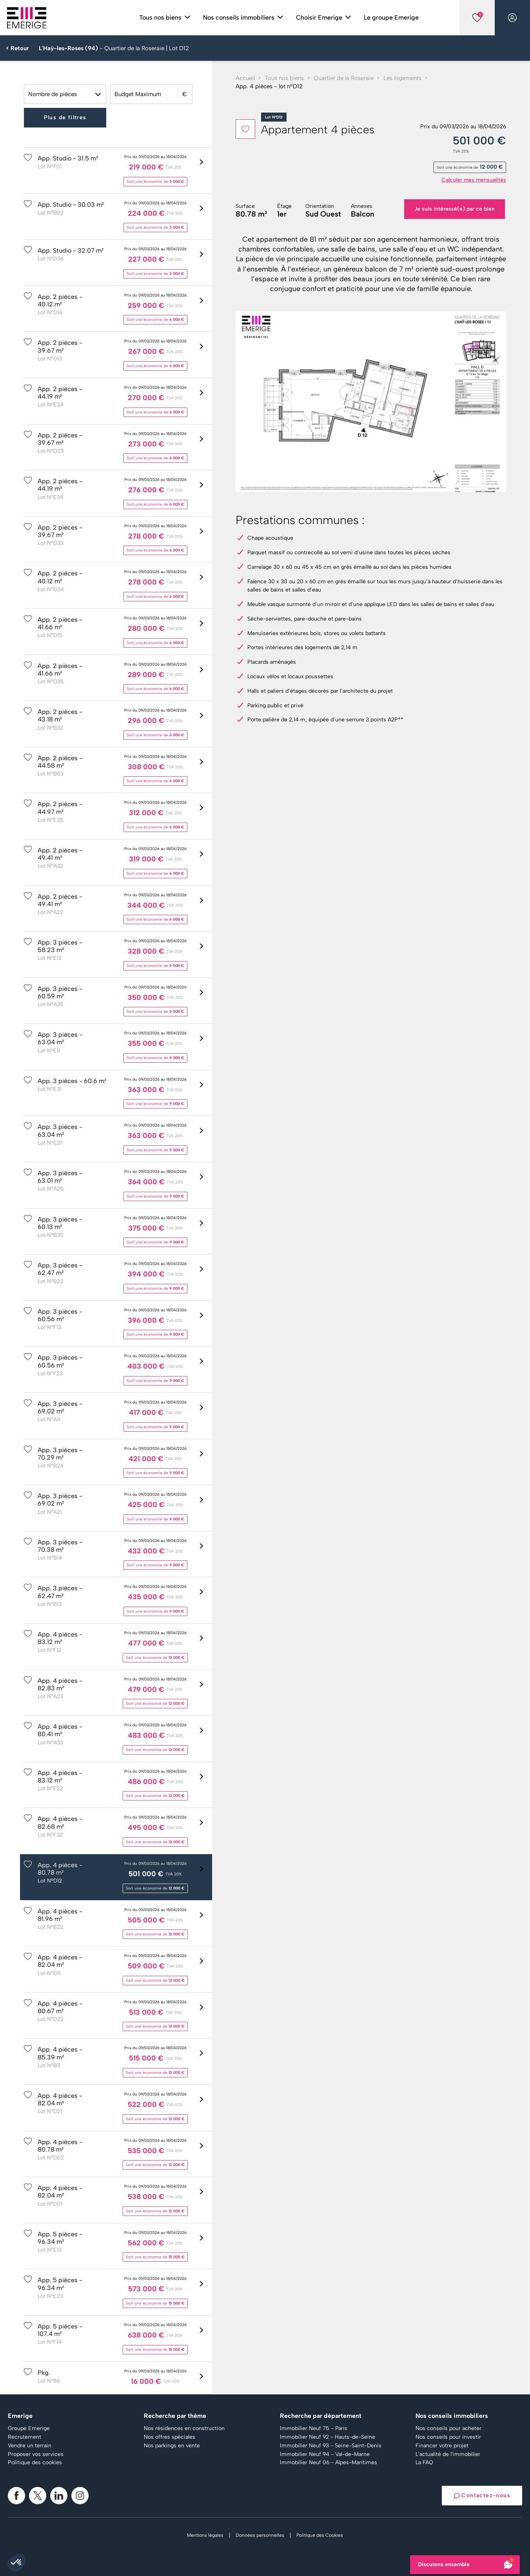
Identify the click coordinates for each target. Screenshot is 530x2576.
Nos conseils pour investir (448, 2437)
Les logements (402, 78)
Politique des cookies (35, 2462)
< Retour (17, 48)
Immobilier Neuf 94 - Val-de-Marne (325, 2454)
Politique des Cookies (319, 2535)
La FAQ (424, 2462)
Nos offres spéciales (169, 2437)
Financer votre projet (442, 2446)
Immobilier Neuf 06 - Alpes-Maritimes (328, 2462)
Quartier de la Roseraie (344, 78)
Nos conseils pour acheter (448, 2428)
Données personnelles (260, 2535)
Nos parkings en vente (172, 2446)
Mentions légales (205, 2535)
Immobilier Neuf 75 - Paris (313, 2428)
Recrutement (24, 2437)
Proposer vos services (36, 2454)
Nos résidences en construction (184, 2428)
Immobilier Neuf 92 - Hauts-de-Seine (327, 2437)
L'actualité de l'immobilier (448, 2454)
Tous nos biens (284, 78)
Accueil (245, 78)
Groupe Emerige (29, 2428)
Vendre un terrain (29, 2446)
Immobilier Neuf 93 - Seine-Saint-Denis (330, 2446)
